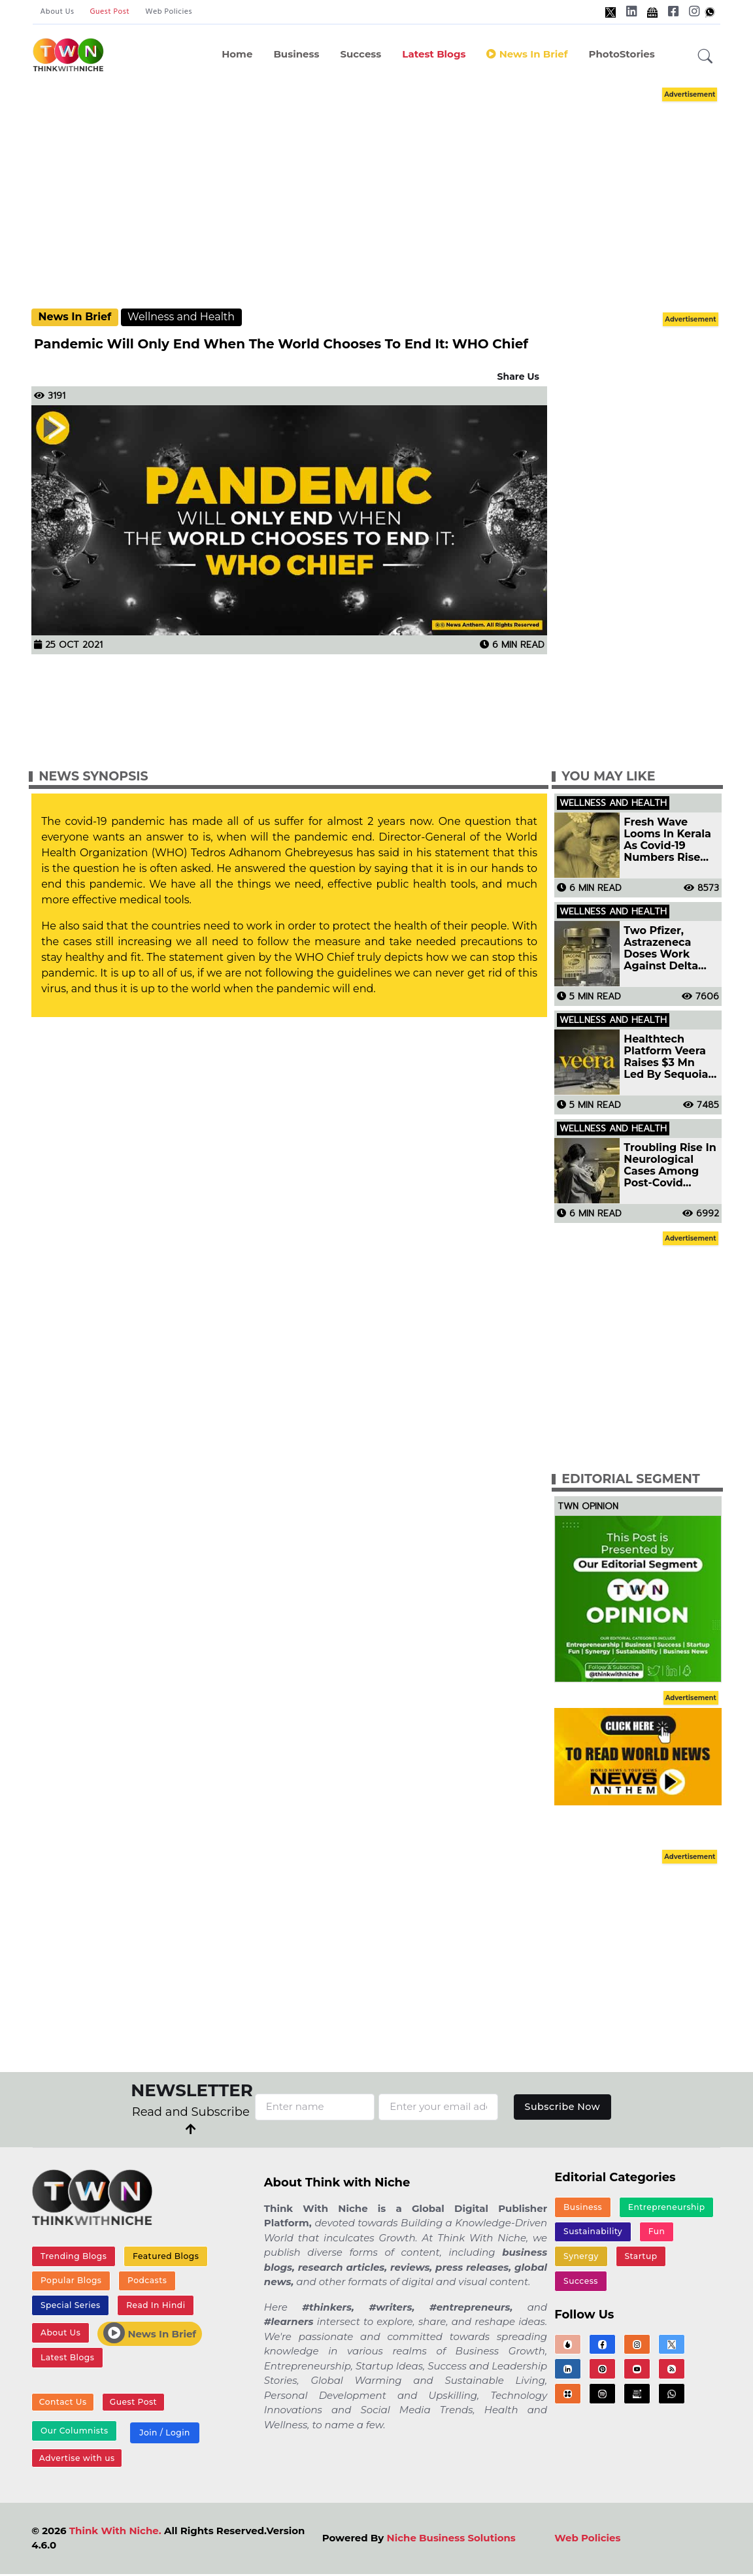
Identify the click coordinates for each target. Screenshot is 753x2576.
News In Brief (526, 54)
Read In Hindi (155, 2307)
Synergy (580, 2258)
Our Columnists (74, 2434)
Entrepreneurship (665, 2207)
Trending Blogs (73, 2256)
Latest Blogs (433, 54)
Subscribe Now (562, 2106)
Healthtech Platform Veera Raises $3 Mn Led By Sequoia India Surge (666, 1056)
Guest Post (109, 11)
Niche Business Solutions (451, 2542)
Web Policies (168, 11)
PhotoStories (621, 54)
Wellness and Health (181, 316)
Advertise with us (76, 2462)
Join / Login (163, 2436)
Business (296, 54)
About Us (58, 11)
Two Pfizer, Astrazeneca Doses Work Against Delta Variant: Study (662, 948)
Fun (655, 2232)
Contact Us (62, 2406)
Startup (640, 2258)
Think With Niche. (115, 2534)
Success (360, 54)
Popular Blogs (71, 2281)
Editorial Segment (630, 1478)
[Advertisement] (390, 196)
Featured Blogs (164, 2256)
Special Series (70, 2307)
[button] (705, 57)
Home (237, 54)
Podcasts (145, 2281)
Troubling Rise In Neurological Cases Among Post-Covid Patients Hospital (670, 1165)
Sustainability (592, 2232)
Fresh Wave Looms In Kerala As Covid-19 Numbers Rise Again (667, 839)
